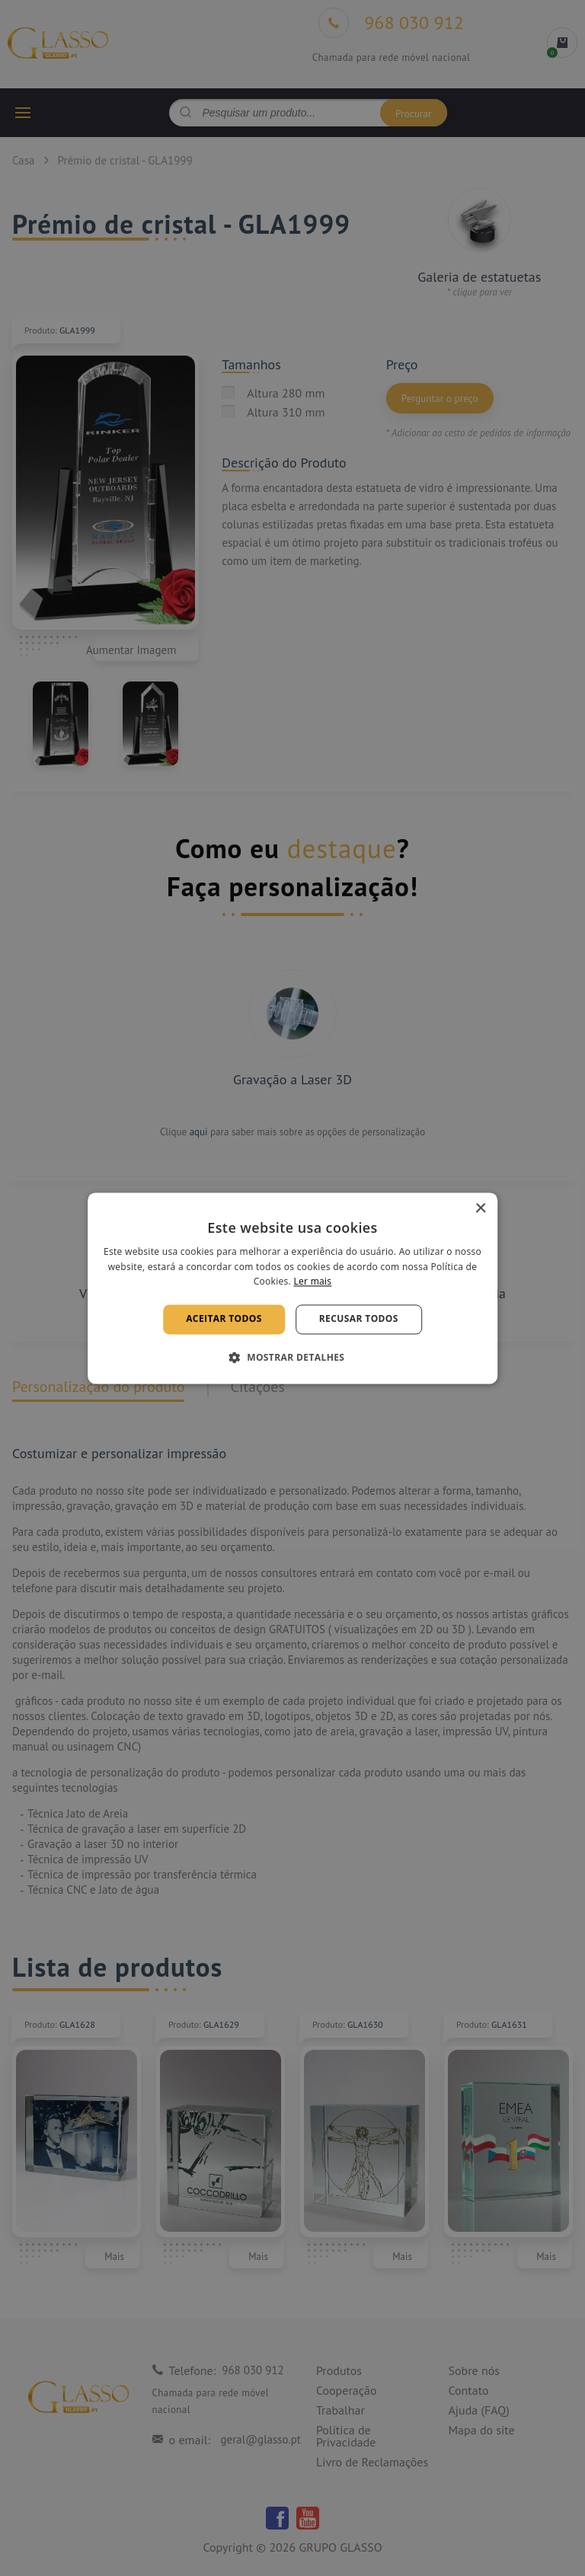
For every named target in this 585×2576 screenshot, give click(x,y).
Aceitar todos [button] (224, 1319)
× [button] (480, 1209)
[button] (293, 1357)
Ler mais (312, 1281)
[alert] (292, 1288)
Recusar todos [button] (358, 1319)
